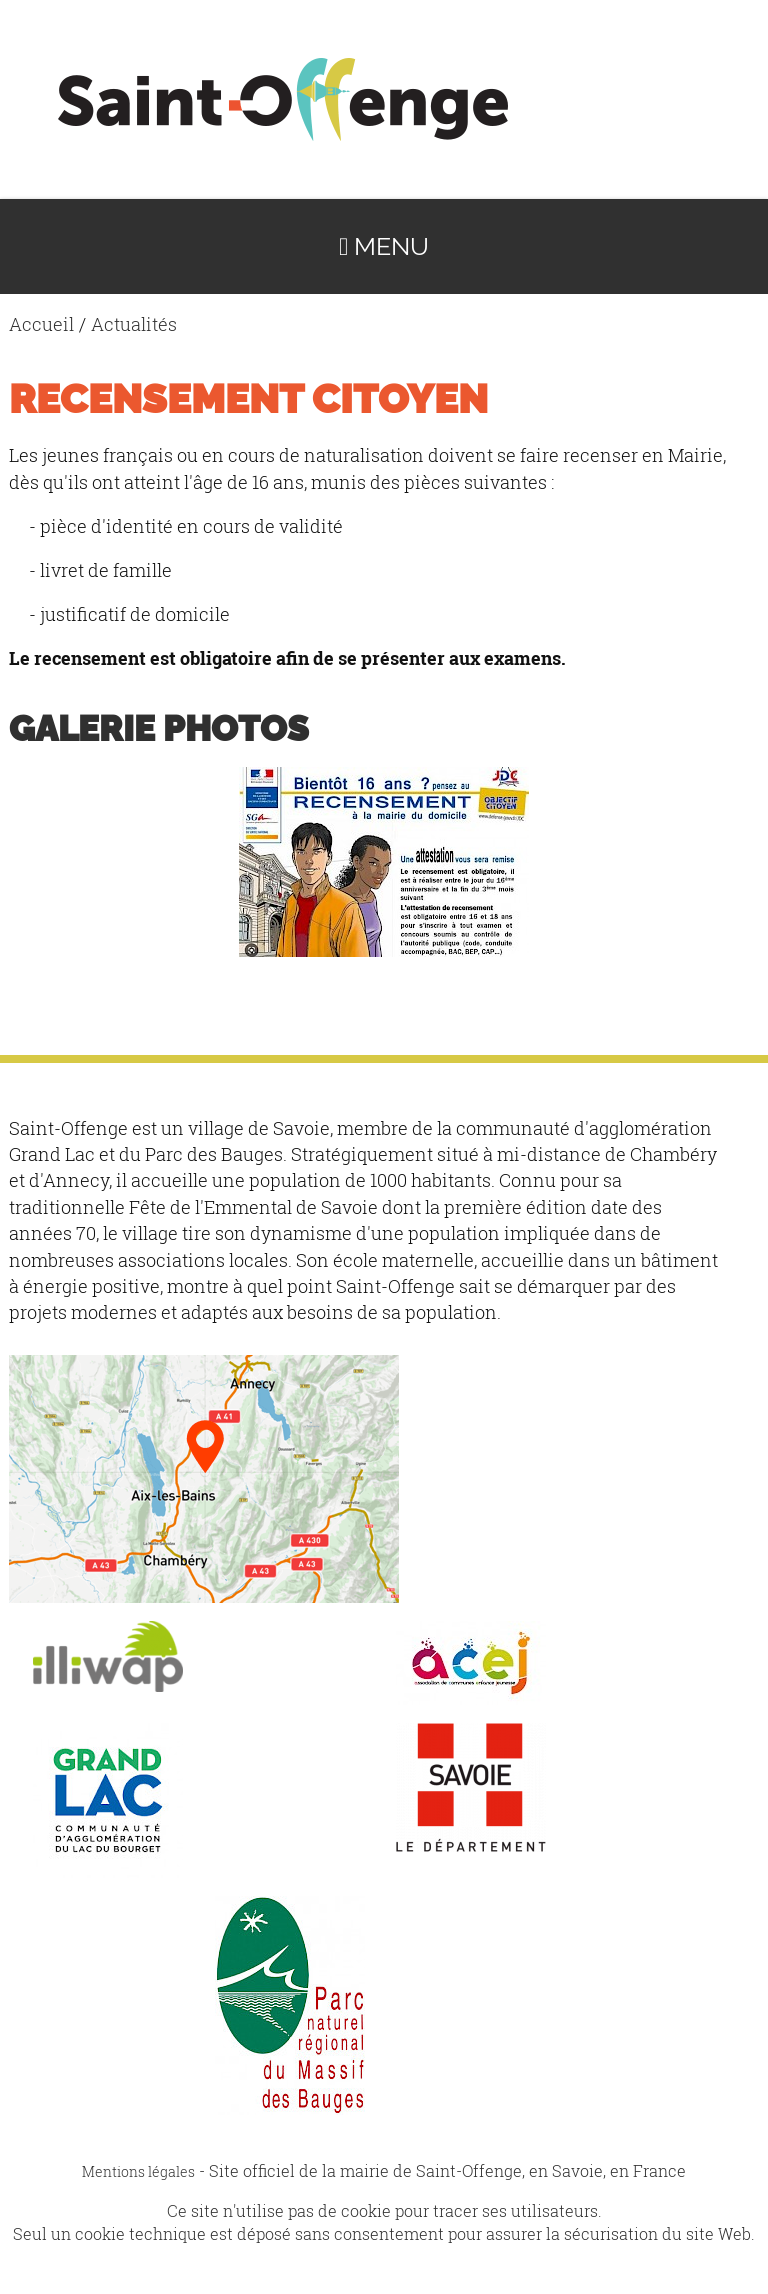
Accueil (41, 324)
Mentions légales (138, 2171)
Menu (384, 246)
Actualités (134, 324)
